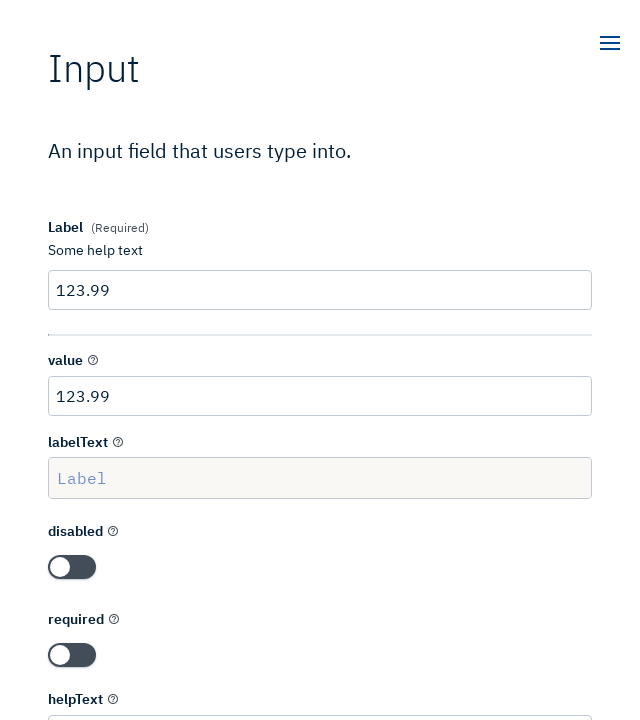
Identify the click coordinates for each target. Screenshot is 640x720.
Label (320, 478)
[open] (610, 45)
